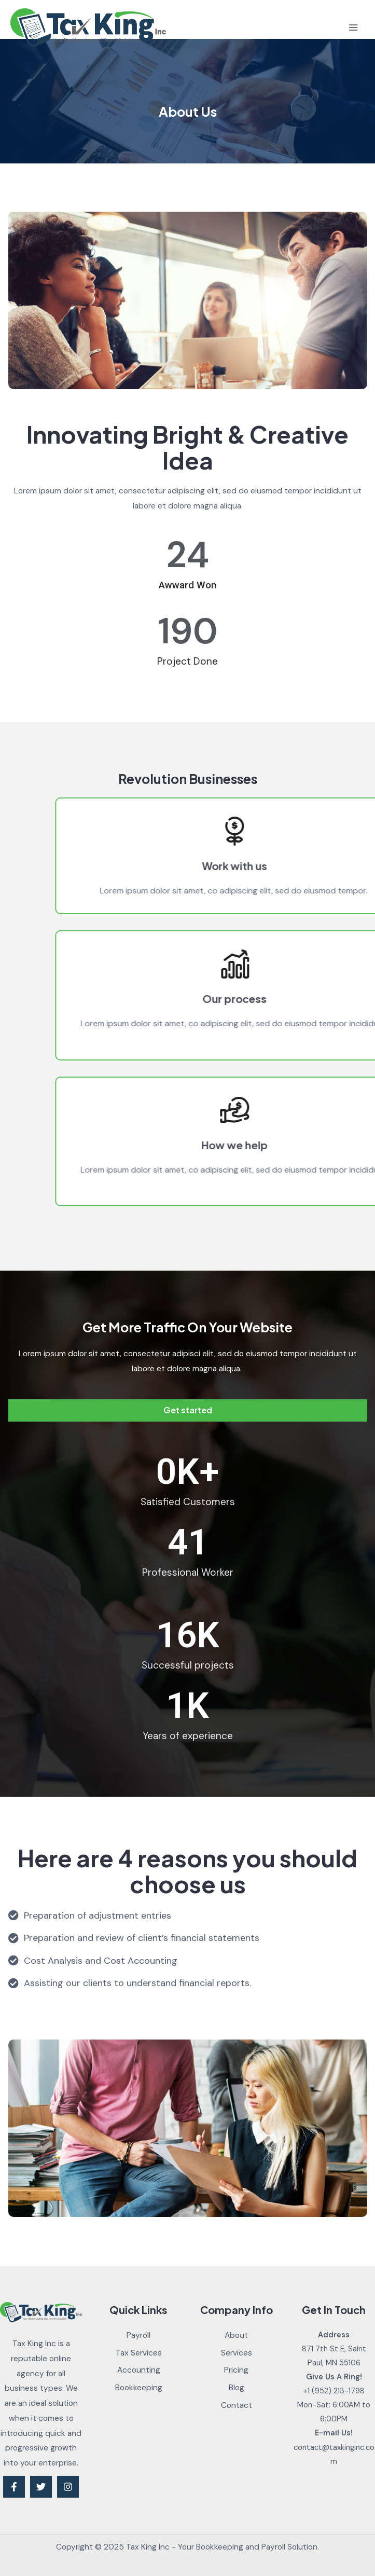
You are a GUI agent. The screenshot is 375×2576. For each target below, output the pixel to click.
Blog (236, 2387)
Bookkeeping (138, 2387)
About (236, 2335)
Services (236, 2353)
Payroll (138, 2335)
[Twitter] (41, 2487)
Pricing (236, 2370)
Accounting (138, 2370)
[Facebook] (14, 2487)
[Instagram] (68, 2487)
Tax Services (139, 2353)
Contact (236, 2405)
